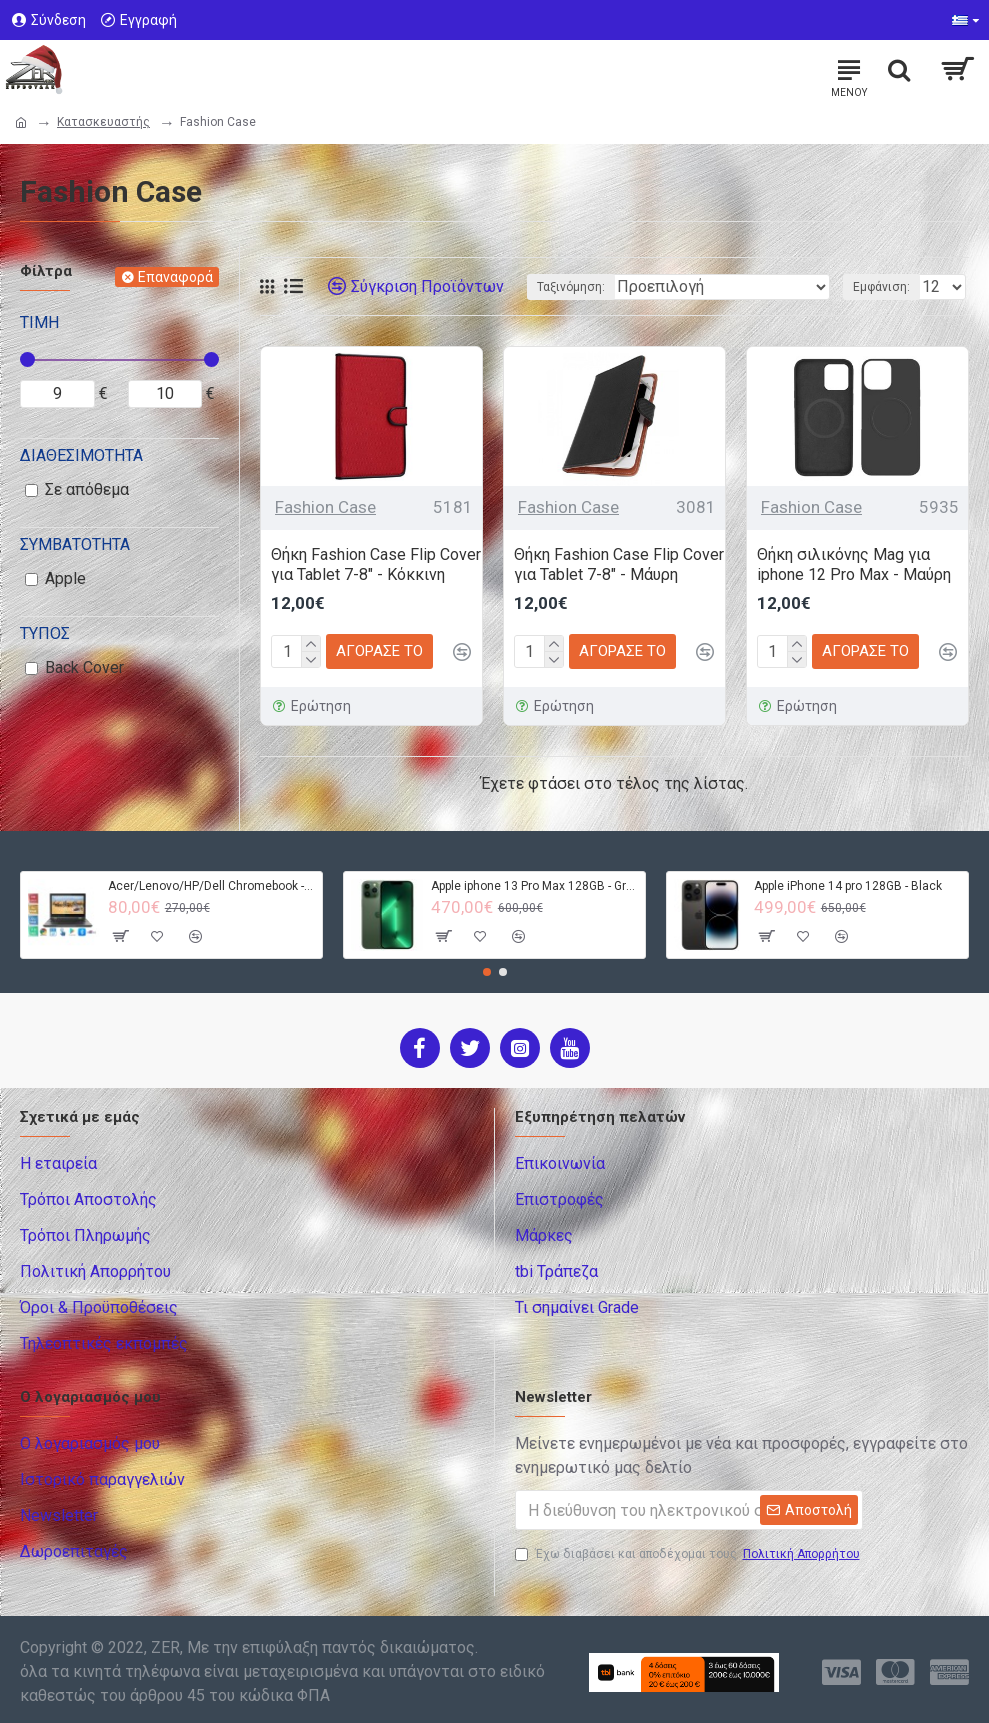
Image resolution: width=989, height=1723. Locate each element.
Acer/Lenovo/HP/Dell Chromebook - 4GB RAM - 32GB (211, 886)
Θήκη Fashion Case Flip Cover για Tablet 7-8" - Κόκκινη (376, 565)
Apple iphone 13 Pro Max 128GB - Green (534, 886)
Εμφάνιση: (881, 287)
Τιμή (39, 322)
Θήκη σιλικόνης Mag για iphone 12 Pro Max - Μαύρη (854, 565)
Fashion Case (325, 507)
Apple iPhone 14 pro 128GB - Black (848, 886)
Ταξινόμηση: (571, 287)
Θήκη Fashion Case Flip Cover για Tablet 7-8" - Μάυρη (619, 565)
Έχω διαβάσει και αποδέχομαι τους (689, 1554)
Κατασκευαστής (103, 122)
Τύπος (45, 633)
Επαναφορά (175, 277)
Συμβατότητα (75, 544)
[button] (487, 972)
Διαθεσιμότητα (81, 455)
